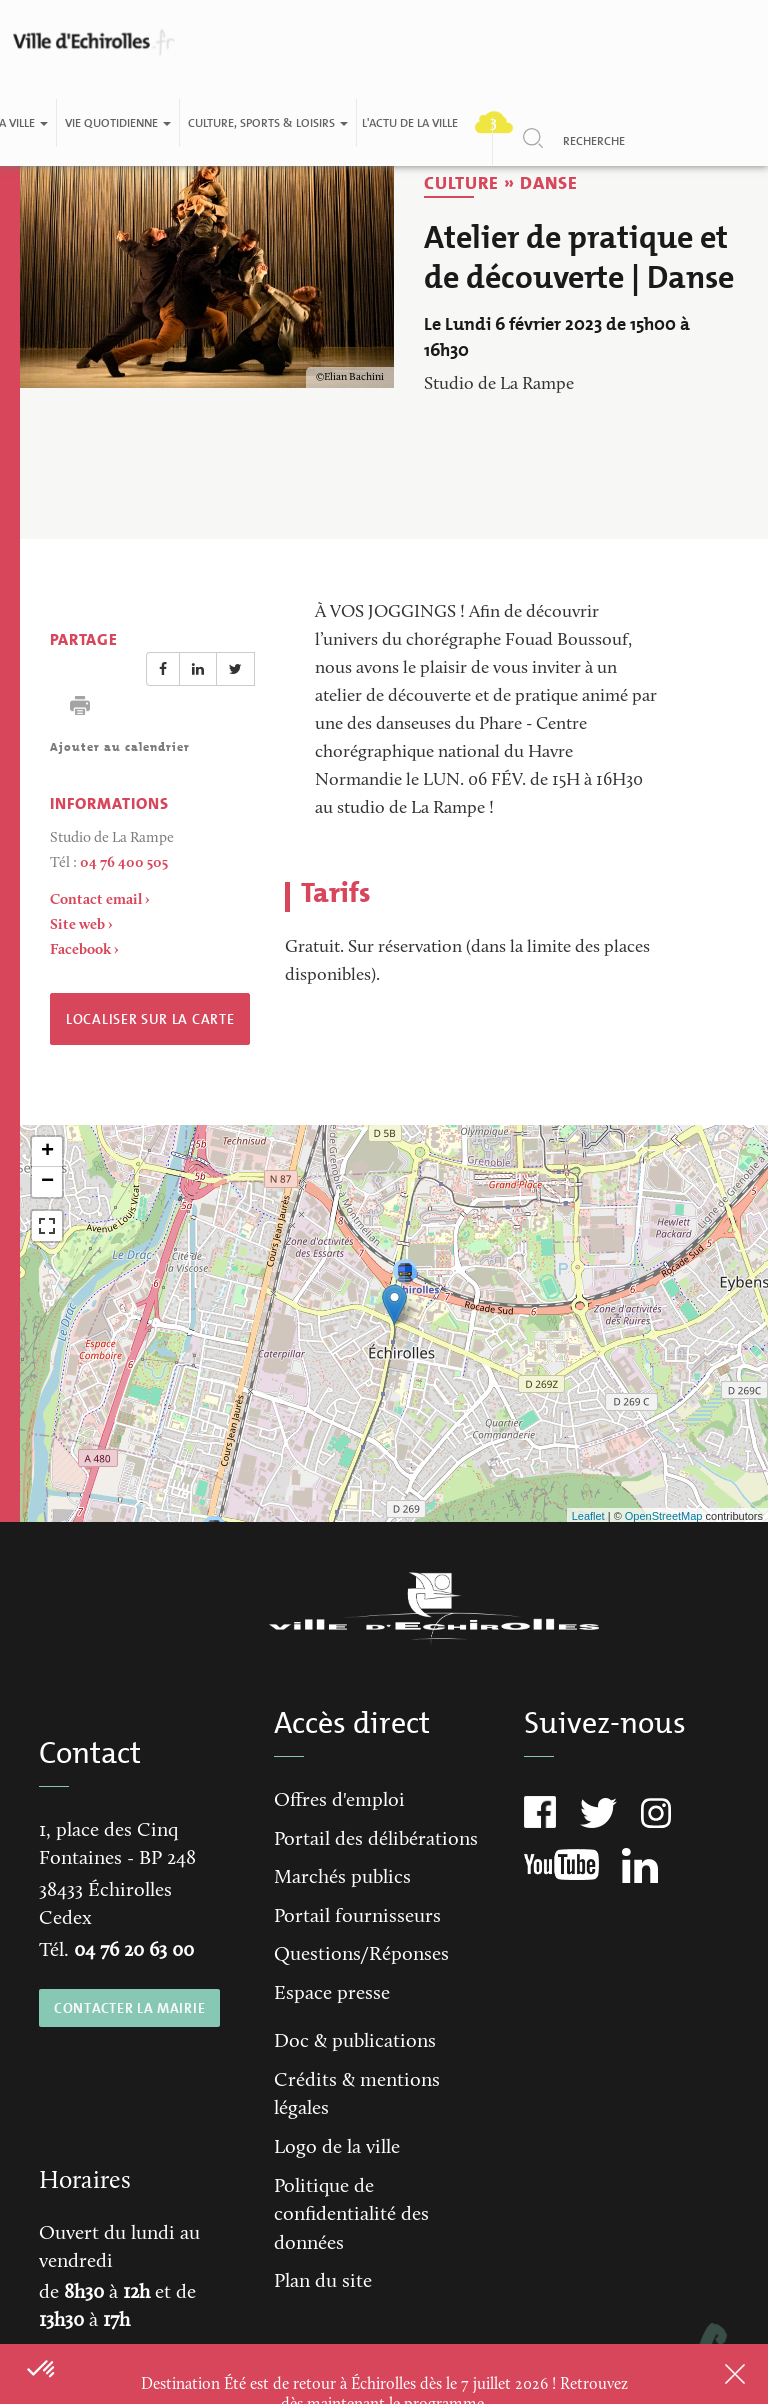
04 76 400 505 (124, 863)
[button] (42, 2370)
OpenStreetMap (664, 1516)
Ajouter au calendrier (120, 747)
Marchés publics (342, 1878)
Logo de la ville (337, 2148)
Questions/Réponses (361, 1955)
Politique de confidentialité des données (351, 2215)
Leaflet (588, 1516)
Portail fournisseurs (357, 1917)
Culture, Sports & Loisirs (268, 123)
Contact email (96, 900)
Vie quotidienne (118, 123)
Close (709, 2374)
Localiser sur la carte (150, 1019)
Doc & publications (355, 2042)
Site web (77, 925)
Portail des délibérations (376, 1840)
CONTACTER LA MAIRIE (129, 2008)
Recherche (594, 141)
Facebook (80, 950)
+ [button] (47, 1152)
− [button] (47, 1182)
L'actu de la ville (410, 123)
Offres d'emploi (339, 1801)
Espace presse (332, 1994)
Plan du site (323, 2282)
